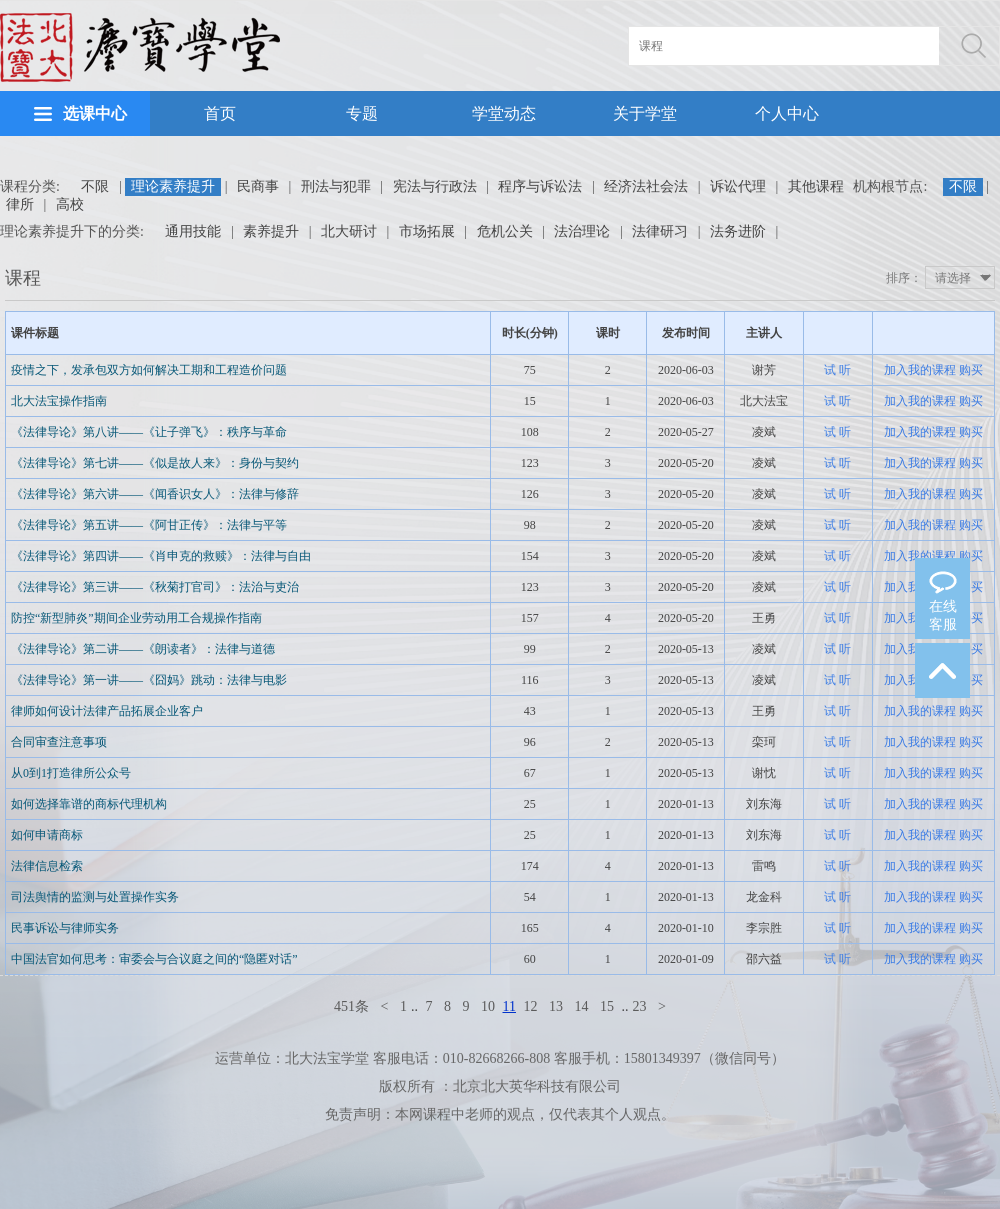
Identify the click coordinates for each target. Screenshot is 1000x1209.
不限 (95, 186)
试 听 (837, 370)
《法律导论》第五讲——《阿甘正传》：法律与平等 (149, 525)
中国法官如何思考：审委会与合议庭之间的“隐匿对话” (154, 959)
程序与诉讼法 (540, 186)
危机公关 (505, 231)
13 (556, 1006)
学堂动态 (504, 113)
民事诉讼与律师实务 (65, 928)
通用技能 (193, 231)
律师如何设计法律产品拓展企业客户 (107, 711)
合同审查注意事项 (59, 742)
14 (581, 1006)
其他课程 (816, 186)
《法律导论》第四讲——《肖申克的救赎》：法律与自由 (161, 556)
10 (488, 1006)
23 (639, 1006)
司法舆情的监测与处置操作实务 (95, 897)
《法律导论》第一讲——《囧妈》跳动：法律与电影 (149, 680)
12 (530, 1006)
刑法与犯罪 (336, 186)
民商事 (258, 186)
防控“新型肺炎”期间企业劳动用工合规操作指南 (136, 618)
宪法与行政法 (435, 186)
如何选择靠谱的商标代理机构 (89, 804)
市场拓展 (427, 231)
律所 (20, 204)
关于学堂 (645, 113)
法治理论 (582, 231)
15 (607, 1006)
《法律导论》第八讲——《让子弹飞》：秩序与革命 (149, 432)
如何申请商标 (47, 835)
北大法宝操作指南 (59, 401)
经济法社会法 (646, 186)
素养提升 (271, 231)
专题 (362, 113)
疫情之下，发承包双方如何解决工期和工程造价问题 (149, 370)
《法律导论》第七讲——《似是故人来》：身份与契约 (155, 463)
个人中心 (787, 113)
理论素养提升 (173, 186)
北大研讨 (349, 231)
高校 (70, 204)
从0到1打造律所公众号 (71, 773)
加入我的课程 (920, 370)
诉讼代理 (738, 186)
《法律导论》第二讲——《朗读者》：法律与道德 (143, 649)
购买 (971, 370)
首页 (220, 113)
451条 (351, 1006)
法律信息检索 (47, 866)
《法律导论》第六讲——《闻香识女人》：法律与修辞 (155, 494)
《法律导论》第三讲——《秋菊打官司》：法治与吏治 (155, 587)
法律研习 (660, 231)
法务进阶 (738, 231)
